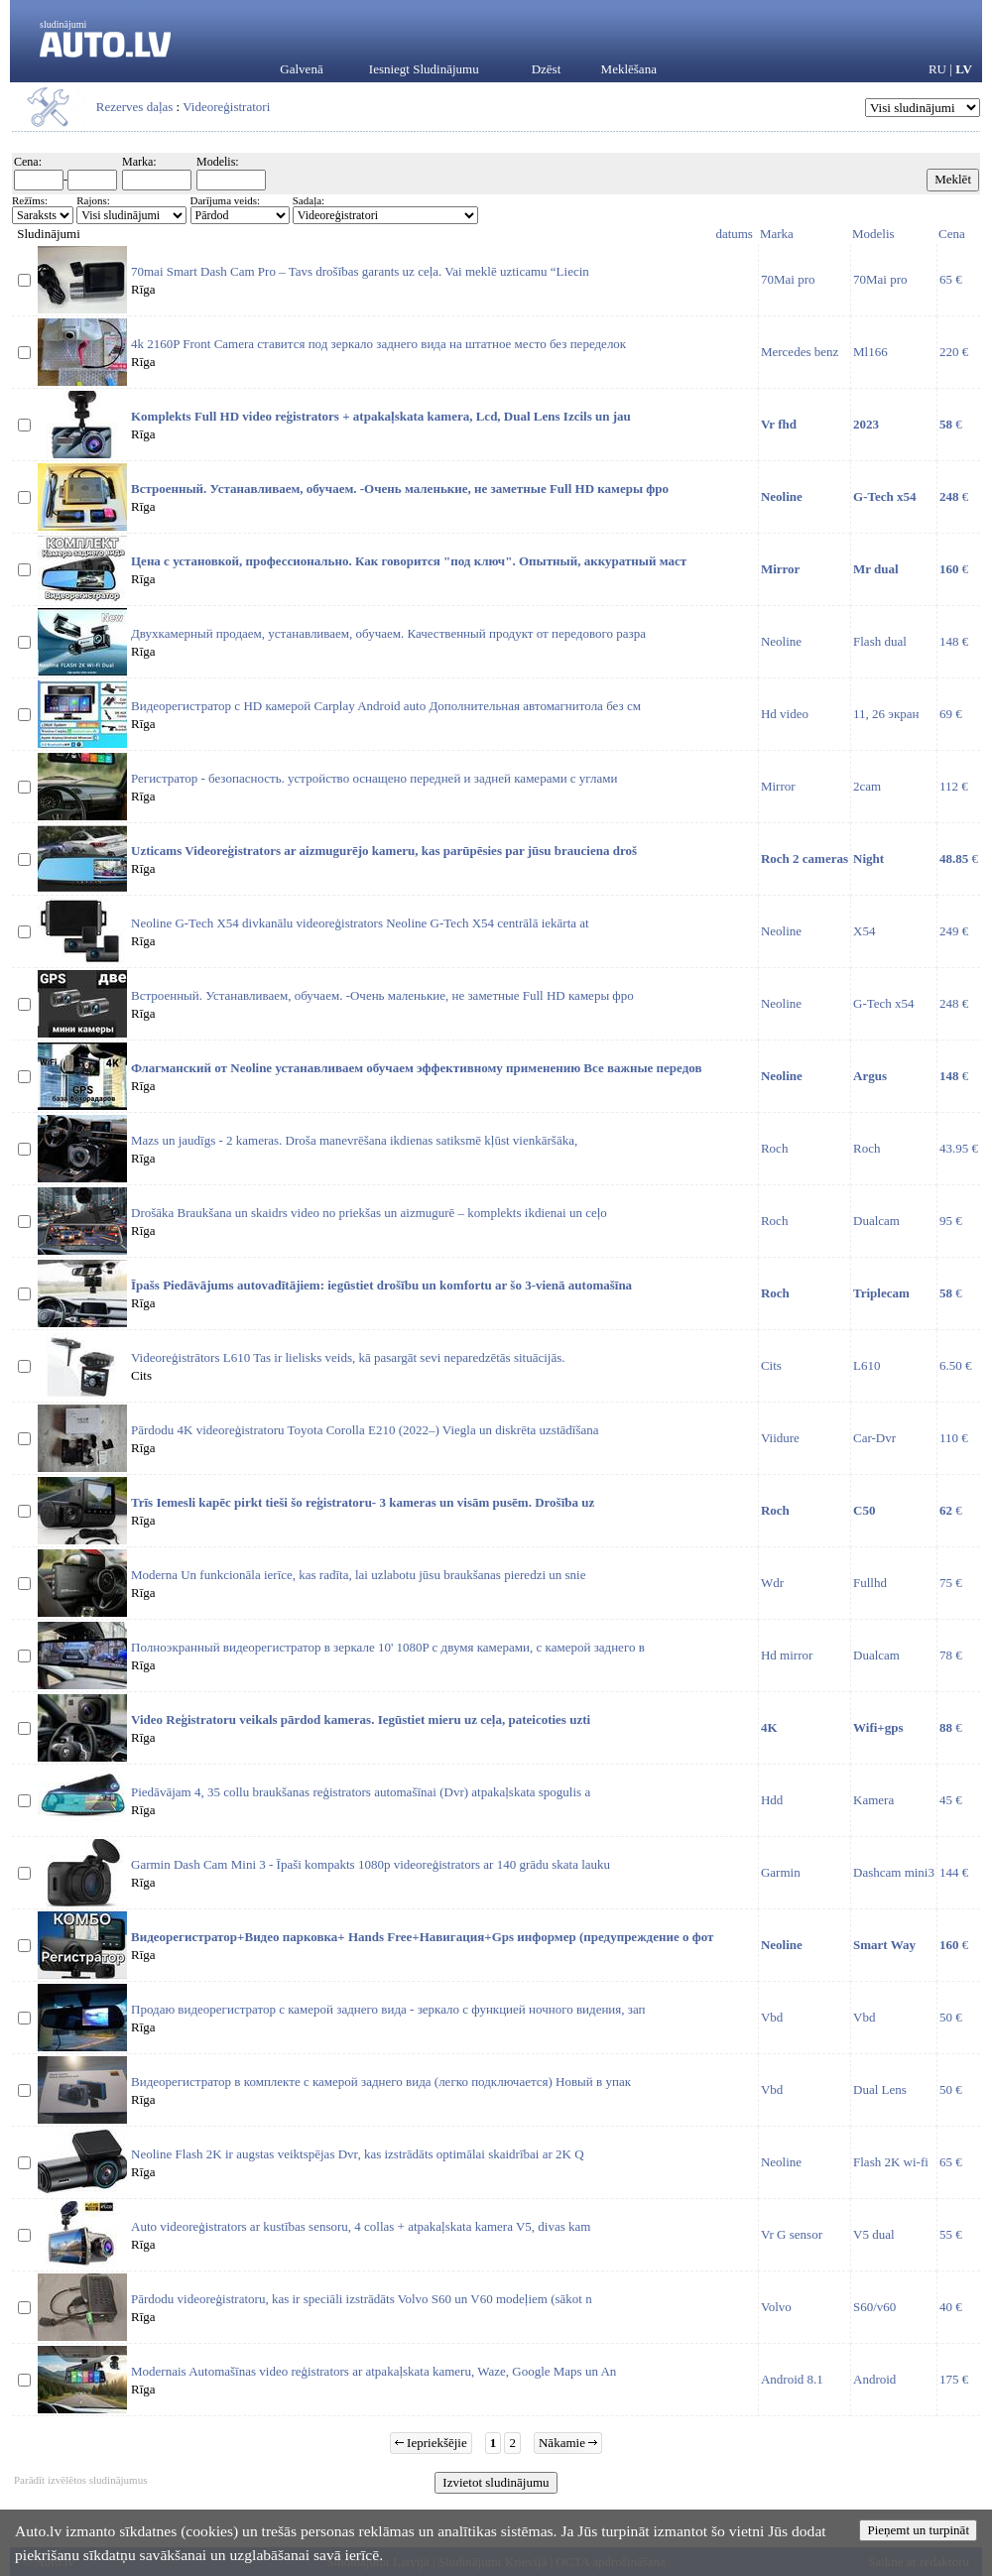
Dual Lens (880, 2089)
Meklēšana (629, 68)
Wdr (772, 1582)
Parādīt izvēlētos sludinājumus (80, 2480)
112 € (953, 786)
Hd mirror (786, 1655)
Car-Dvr (874, 1437)
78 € (950, 1655)
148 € (953, 641)
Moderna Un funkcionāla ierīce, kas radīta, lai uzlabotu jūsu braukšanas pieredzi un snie (358, 1574)
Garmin (781, 1872)
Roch (774, 1148)
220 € (953, 351)
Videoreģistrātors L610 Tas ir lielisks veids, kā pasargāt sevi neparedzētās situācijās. (348, 1357)
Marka (777, 233)
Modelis (873, 233)
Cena (951, 233)
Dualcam (876, 1220)
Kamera (873, 1799)
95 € (950, 1220)
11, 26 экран (886, 713)
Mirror (778, 786)
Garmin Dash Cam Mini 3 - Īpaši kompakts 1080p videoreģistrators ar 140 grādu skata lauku (370, 1864)
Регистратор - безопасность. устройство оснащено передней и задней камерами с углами (374, 778)
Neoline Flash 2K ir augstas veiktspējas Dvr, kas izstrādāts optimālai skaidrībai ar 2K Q (357, 2154)
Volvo (776, 2306)
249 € (953, 930)
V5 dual (874, 2234)
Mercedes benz (799, 351)
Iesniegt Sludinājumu (424, 68)
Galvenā (301, 68)
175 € (953, 2379)
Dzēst (546, 68)
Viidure (780, 1437)
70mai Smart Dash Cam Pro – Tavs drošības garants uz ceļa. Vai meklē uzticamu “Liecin (360, 271)
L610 (866, 1365)
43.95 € (958, 1148)
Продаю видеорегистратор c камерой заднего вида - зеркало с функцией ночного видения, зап (388, 2009)
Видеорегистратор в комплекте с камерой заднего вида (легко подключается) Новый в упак (381, 2081)
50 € (950, 2017)
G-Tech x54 (884, 1003)
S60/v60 (874, 2306)
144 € (953, 1872)
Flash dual (880, 641)
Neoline (781, 641)
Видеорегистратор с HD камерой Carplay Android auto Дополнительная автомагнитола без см (386, 705)
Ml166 (870, 351)
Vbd (772, 2017)
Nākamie (568, 2442)
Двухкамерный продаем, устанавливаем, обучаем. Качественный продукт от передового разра (388, 633)
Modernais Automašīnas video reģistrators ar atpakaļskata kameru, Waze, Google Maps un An (373, 2371)
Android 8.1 (792, 2379)
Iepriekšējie (431, 2442)
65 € (950, 279)
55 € (950, 2234)
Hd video (784, 713)
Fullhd (870, 1582)
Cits (771, 1365)
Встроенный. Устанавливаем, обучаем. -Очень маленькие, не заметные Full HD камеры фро (382, 995)
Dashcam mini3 (893, 1872)
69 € (950, 713)
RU (937, 68)
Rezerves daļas (135, 106)
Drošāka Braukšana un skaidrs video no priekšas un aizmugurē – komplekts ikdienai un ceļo (369, 1212)
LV (963, 68)
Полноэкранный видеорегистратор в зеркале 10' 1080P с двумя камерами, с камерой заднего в (388, 1647)
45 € (950, 1799)
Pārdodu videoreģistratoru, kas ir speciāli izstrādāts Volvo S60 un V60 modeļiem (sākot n (361, 2298)
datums (734, 233)
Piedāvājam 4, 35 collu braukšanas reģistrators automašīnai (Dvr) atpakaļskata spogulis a (360, 1791)
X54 (864, 930)
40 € (950, 2306)
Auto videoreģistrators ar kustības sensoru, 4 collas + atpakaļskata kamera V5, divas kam (360, 2226)
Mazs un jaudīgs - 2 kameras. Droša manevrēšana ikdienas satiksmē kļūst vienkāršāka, (354, 1140)
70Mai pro (788, 279)
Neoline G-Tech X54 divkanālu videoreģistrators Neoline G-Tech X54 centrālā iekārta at (360, 923)
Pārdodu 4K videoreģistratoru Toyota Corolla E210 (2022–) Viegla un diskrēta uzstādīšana (365, 1429)
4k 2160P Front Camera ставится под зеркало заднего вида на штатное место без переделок (378, 343)
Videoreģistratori (226, 106)
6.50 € (955, 1365)
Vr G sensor (791, 2234)
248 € (953, 1003)
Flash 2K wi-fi (891, 2161)
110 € (953, 1437)
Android (874, 2379)
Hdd (772, 1799)
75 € (950, 1582)
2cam (867, 786)
